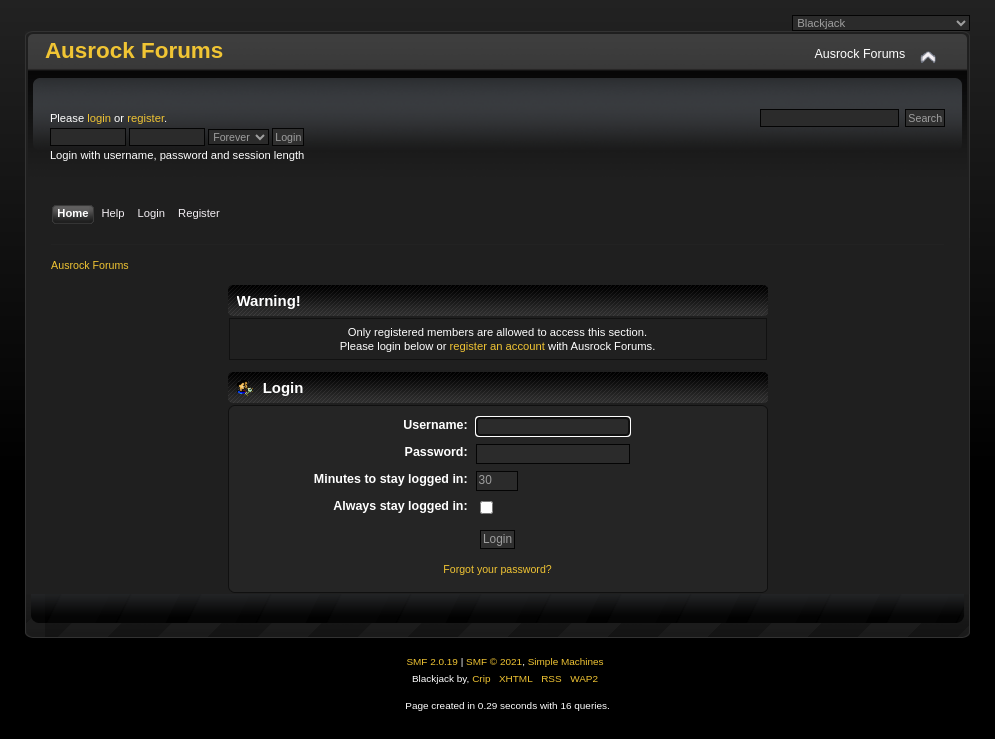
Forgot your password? (497, 569)
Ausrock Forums (134, 50)
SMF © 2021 (494, 661)
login (99, 118)
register (145, 118)
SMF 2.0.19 (432, 661)
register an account (496, 346)
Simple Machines (566, 661)
